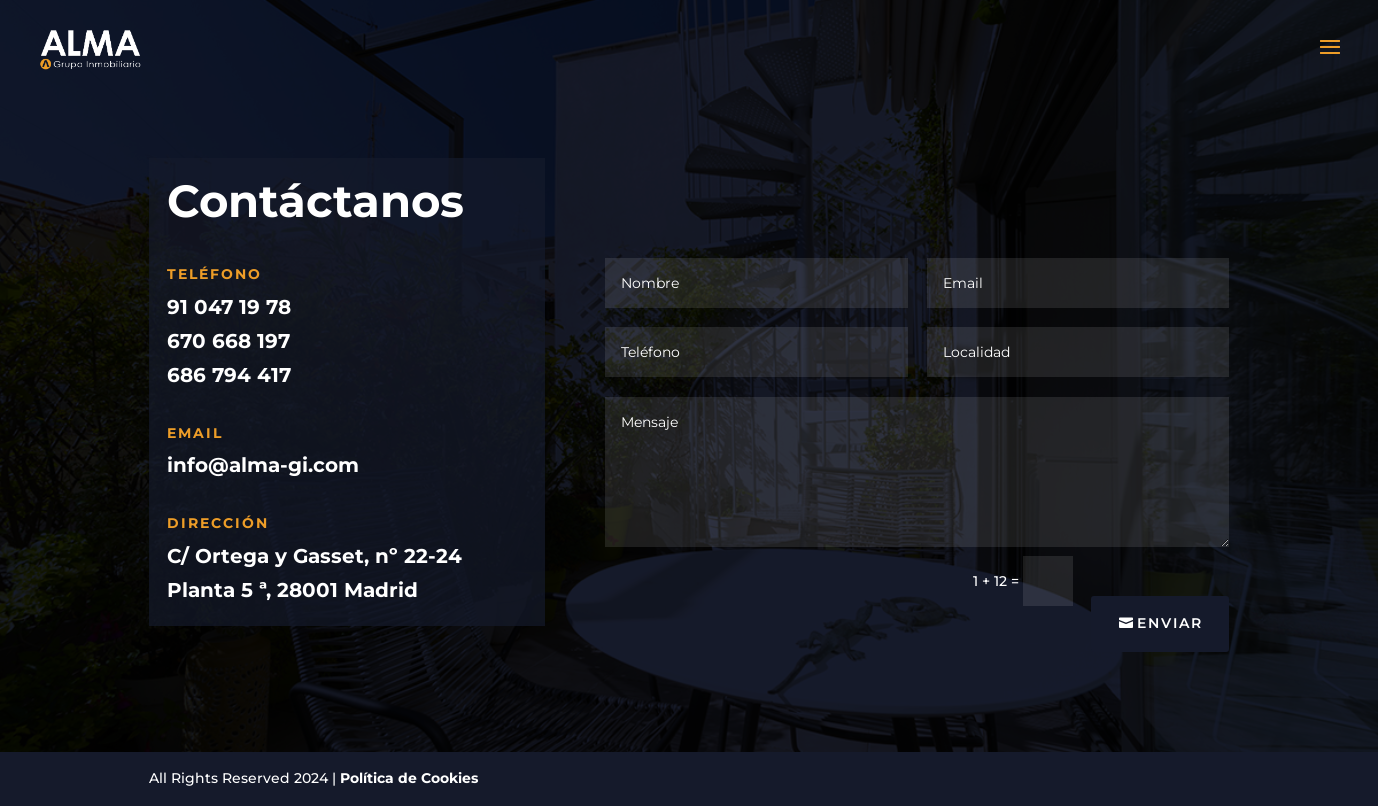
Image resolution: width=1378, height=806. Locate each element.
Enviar (1170, 623)
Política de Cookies (409, 778)
